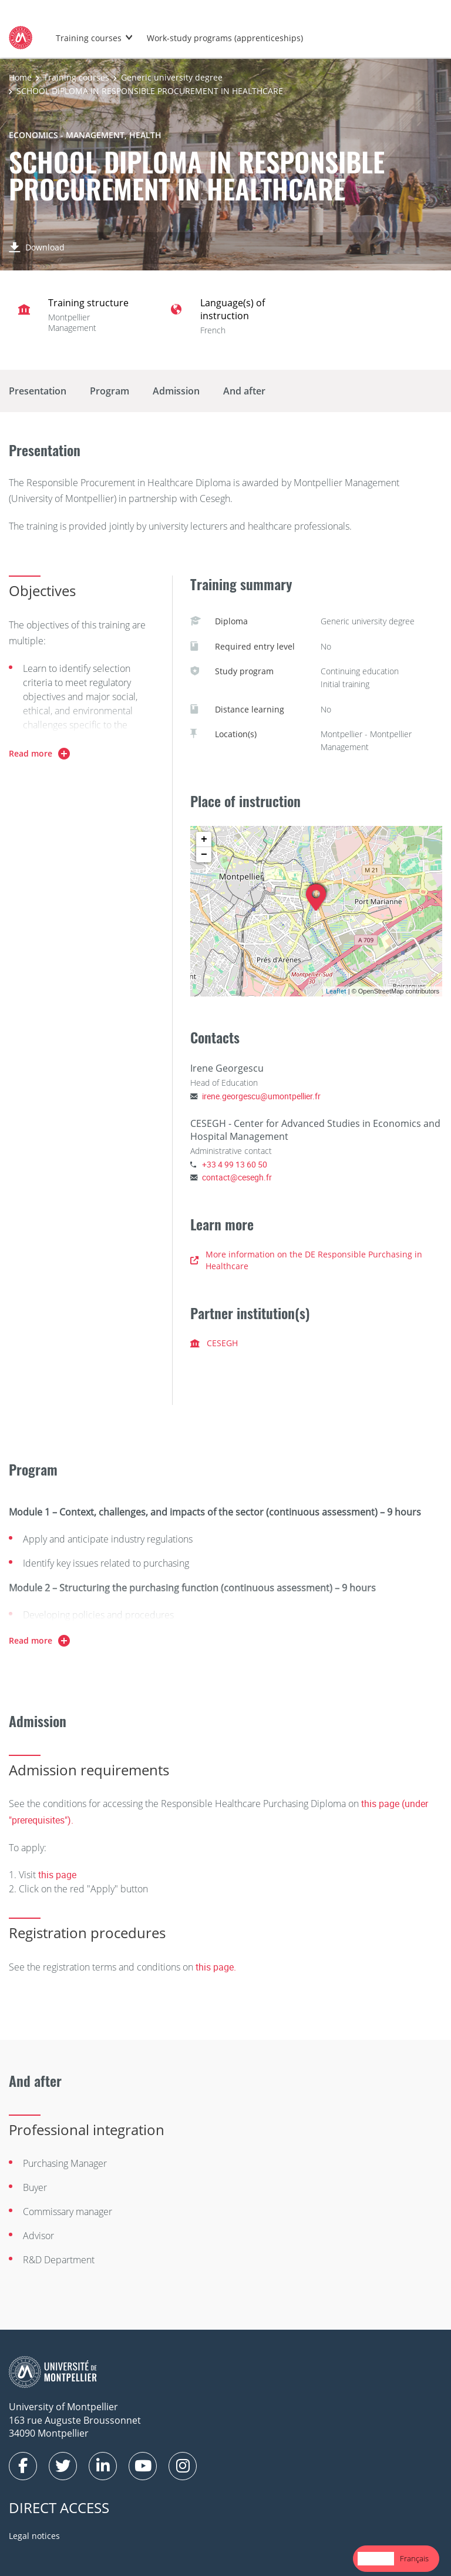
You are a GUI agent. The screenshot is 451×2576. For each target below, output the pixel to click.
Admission (176, 390)
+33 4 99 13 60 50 (234, 1164)
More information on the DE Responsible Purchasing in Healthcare (306, 1260)
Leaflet (336, 990)
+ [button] (204, 839)
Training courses (89, 38)
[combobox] (376, 2558)
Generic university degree (172, 77)
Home (20, 77)
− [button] (204, 855)
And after (244, 390)
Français (414, 2558)
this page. (216, 1967)
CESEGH (214, 1343)
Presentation (37, 390)
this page (57, 1874)
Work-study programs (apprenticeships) (225, 38)
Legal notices (34, 2535)
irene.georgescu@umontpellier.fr (261, 1096)
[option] (414, 2558)
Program (109, 390)
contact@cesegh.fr (237, 1177)
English (376, 2558)
